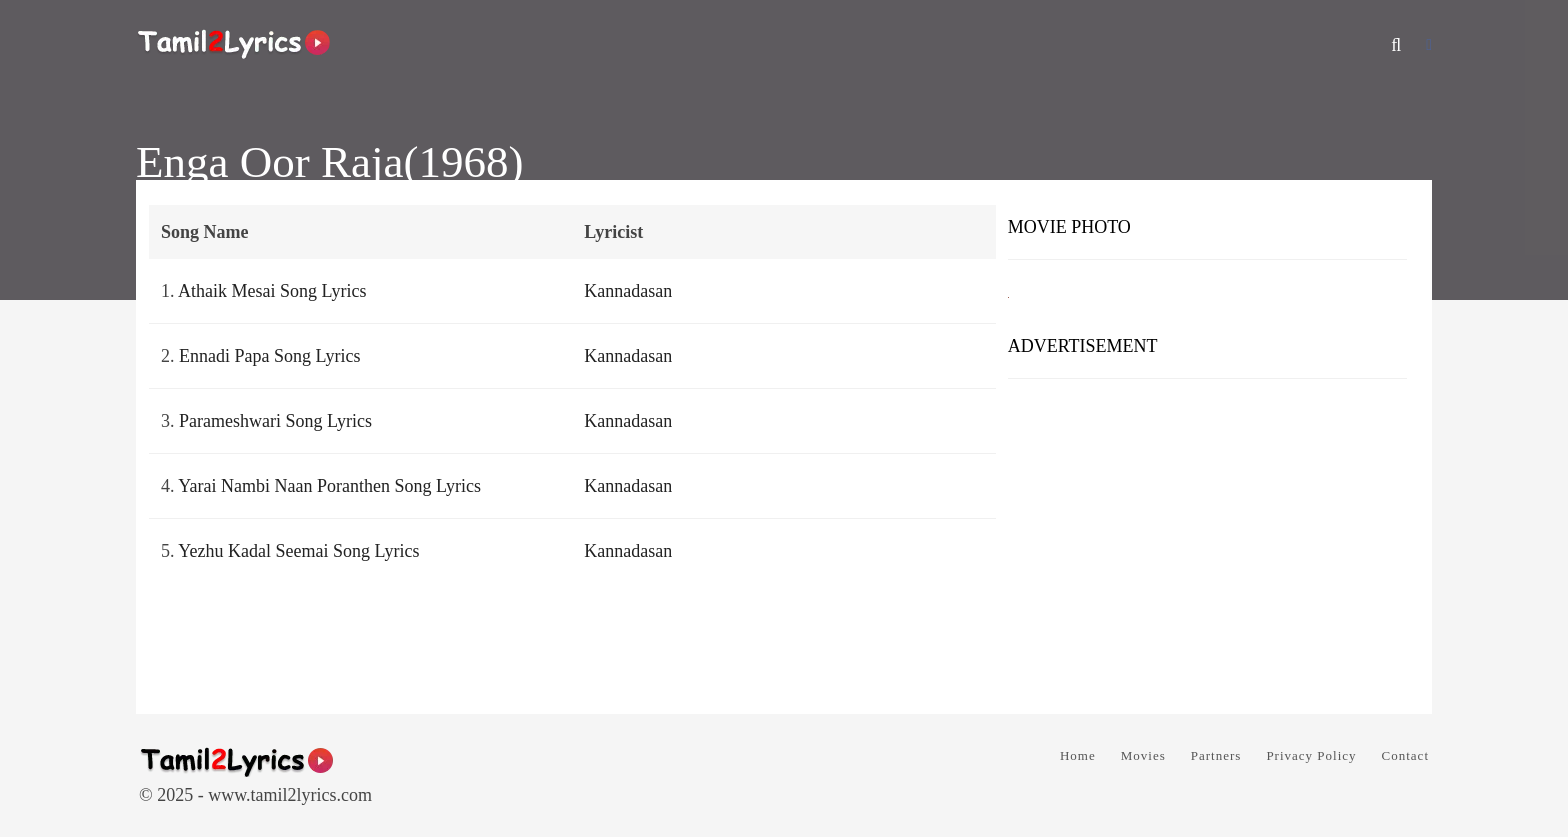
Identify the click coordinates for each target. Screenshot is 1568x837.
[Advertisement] (1207, 539)
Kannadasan (628, 291)
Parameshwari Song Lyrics (275, 421)
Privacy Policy (1311, 755)
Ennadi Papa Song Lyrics (269, 356)
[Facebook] (1429, 44)
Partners (1216, 755)
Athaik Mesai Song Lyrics (272, 291)
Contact (1405, 755)
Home (1078, 755)
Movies (1143, 755)
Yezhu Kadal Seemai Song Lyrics (298, 551)
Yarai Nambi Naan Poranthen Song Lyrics (329, 486)
